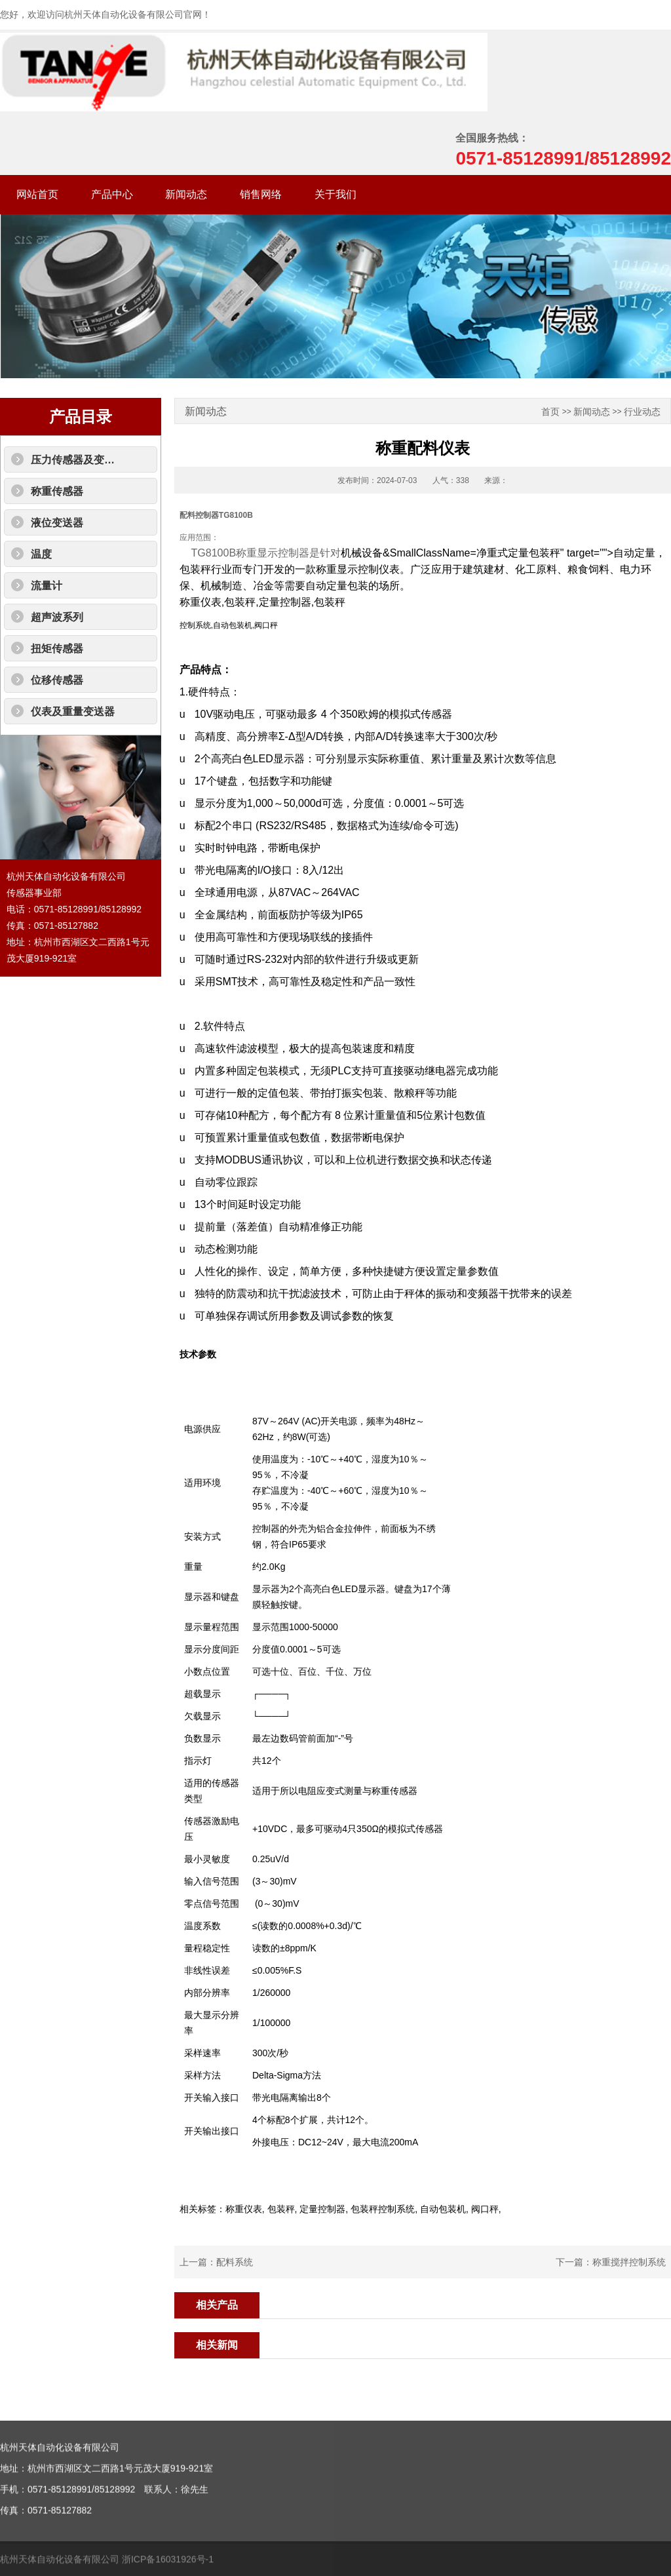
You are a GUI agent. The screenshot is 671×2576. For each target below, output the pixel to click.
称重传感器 (57, 491)
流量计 (46, 585)
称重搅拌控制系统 (629, 2262)
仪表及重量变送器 (73, 711)
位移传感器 (57, 680)
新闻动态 (186, 194)
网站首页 (37, 194)
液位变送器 (57, 522)
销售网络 (261, 194)
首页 (550, 412)
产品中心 (112, 194)
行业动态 (642, 412)
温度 (41, 554)
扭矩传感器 (57, 648)
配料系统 (234, 2262)
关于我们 (335, 194)
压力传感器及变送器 (78, 459)
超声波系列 (57, 617)
